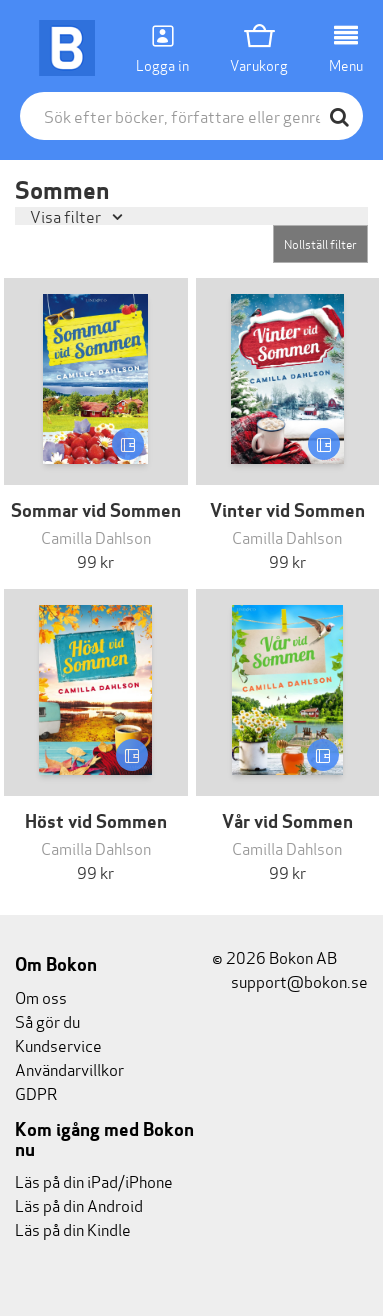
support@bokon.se (290, 980)
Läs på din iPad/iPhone (94, 1180)
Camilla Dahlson (96, 536)
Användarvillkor (69, 1068)
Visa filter (67, 215)
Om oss (41, 996)
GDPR (36, 1092)
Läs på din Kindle (73, 1228)
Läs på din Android (79, 1204)
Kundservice (58, 1044)
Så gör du (47, 1020)
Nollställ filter (320, 243)
